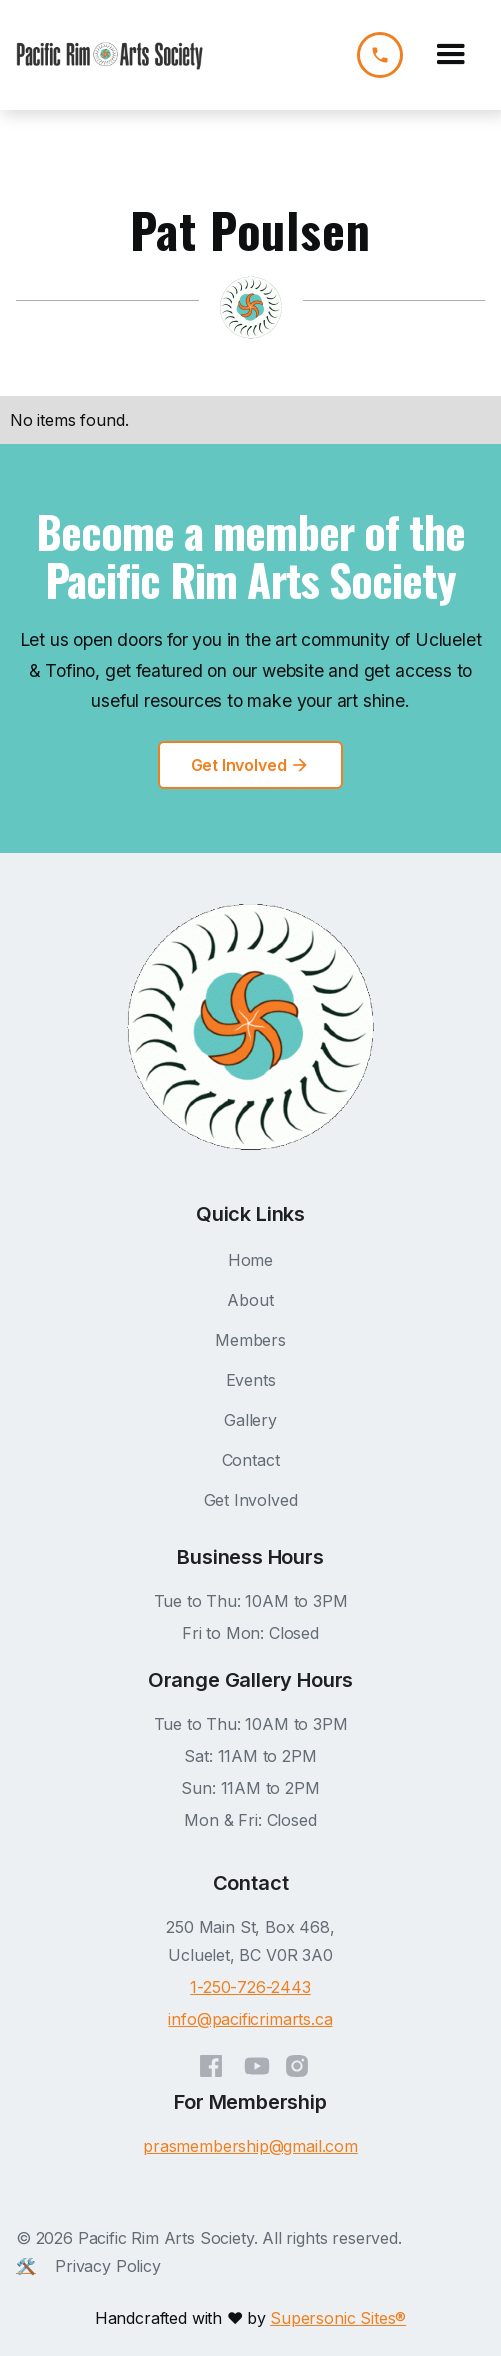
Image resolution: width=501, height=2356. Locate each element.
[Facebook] (211, 2061)
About (250, 1300)
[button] (451, 55)
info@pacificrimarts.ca (250, 2019)
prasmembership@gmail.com (250, 2146)
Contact (251, 1460)
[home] (110, 55)
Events (251, 1380)
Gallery (250, 1420)
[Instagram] (297, 2061)
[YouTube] (257, 2061)
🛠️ (26, 2266)
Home (250, 1260)
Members (250, 1340)
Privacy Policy (108, 2266)
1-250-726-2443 (250, 1987)
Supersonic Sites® (338, 2318)
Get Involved (251, 1500)
